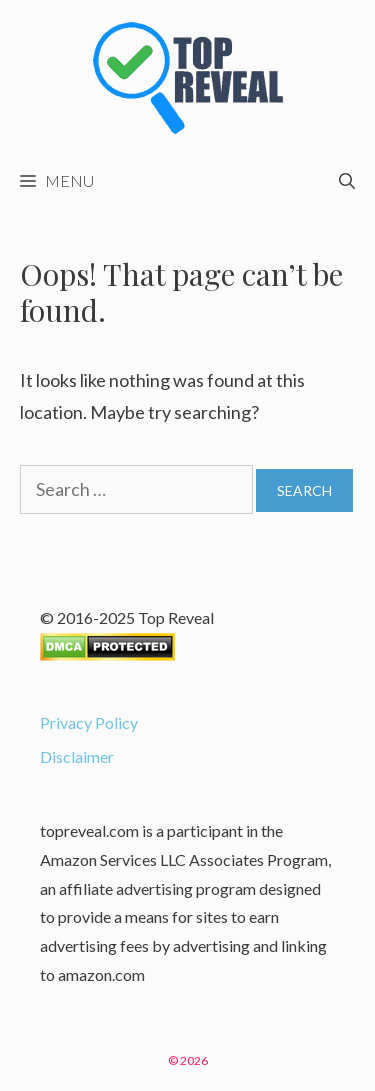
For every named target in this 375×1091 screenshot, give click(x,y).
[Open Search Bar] (347, 181)
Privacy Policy (89, 722)
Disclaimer (77, 756)
